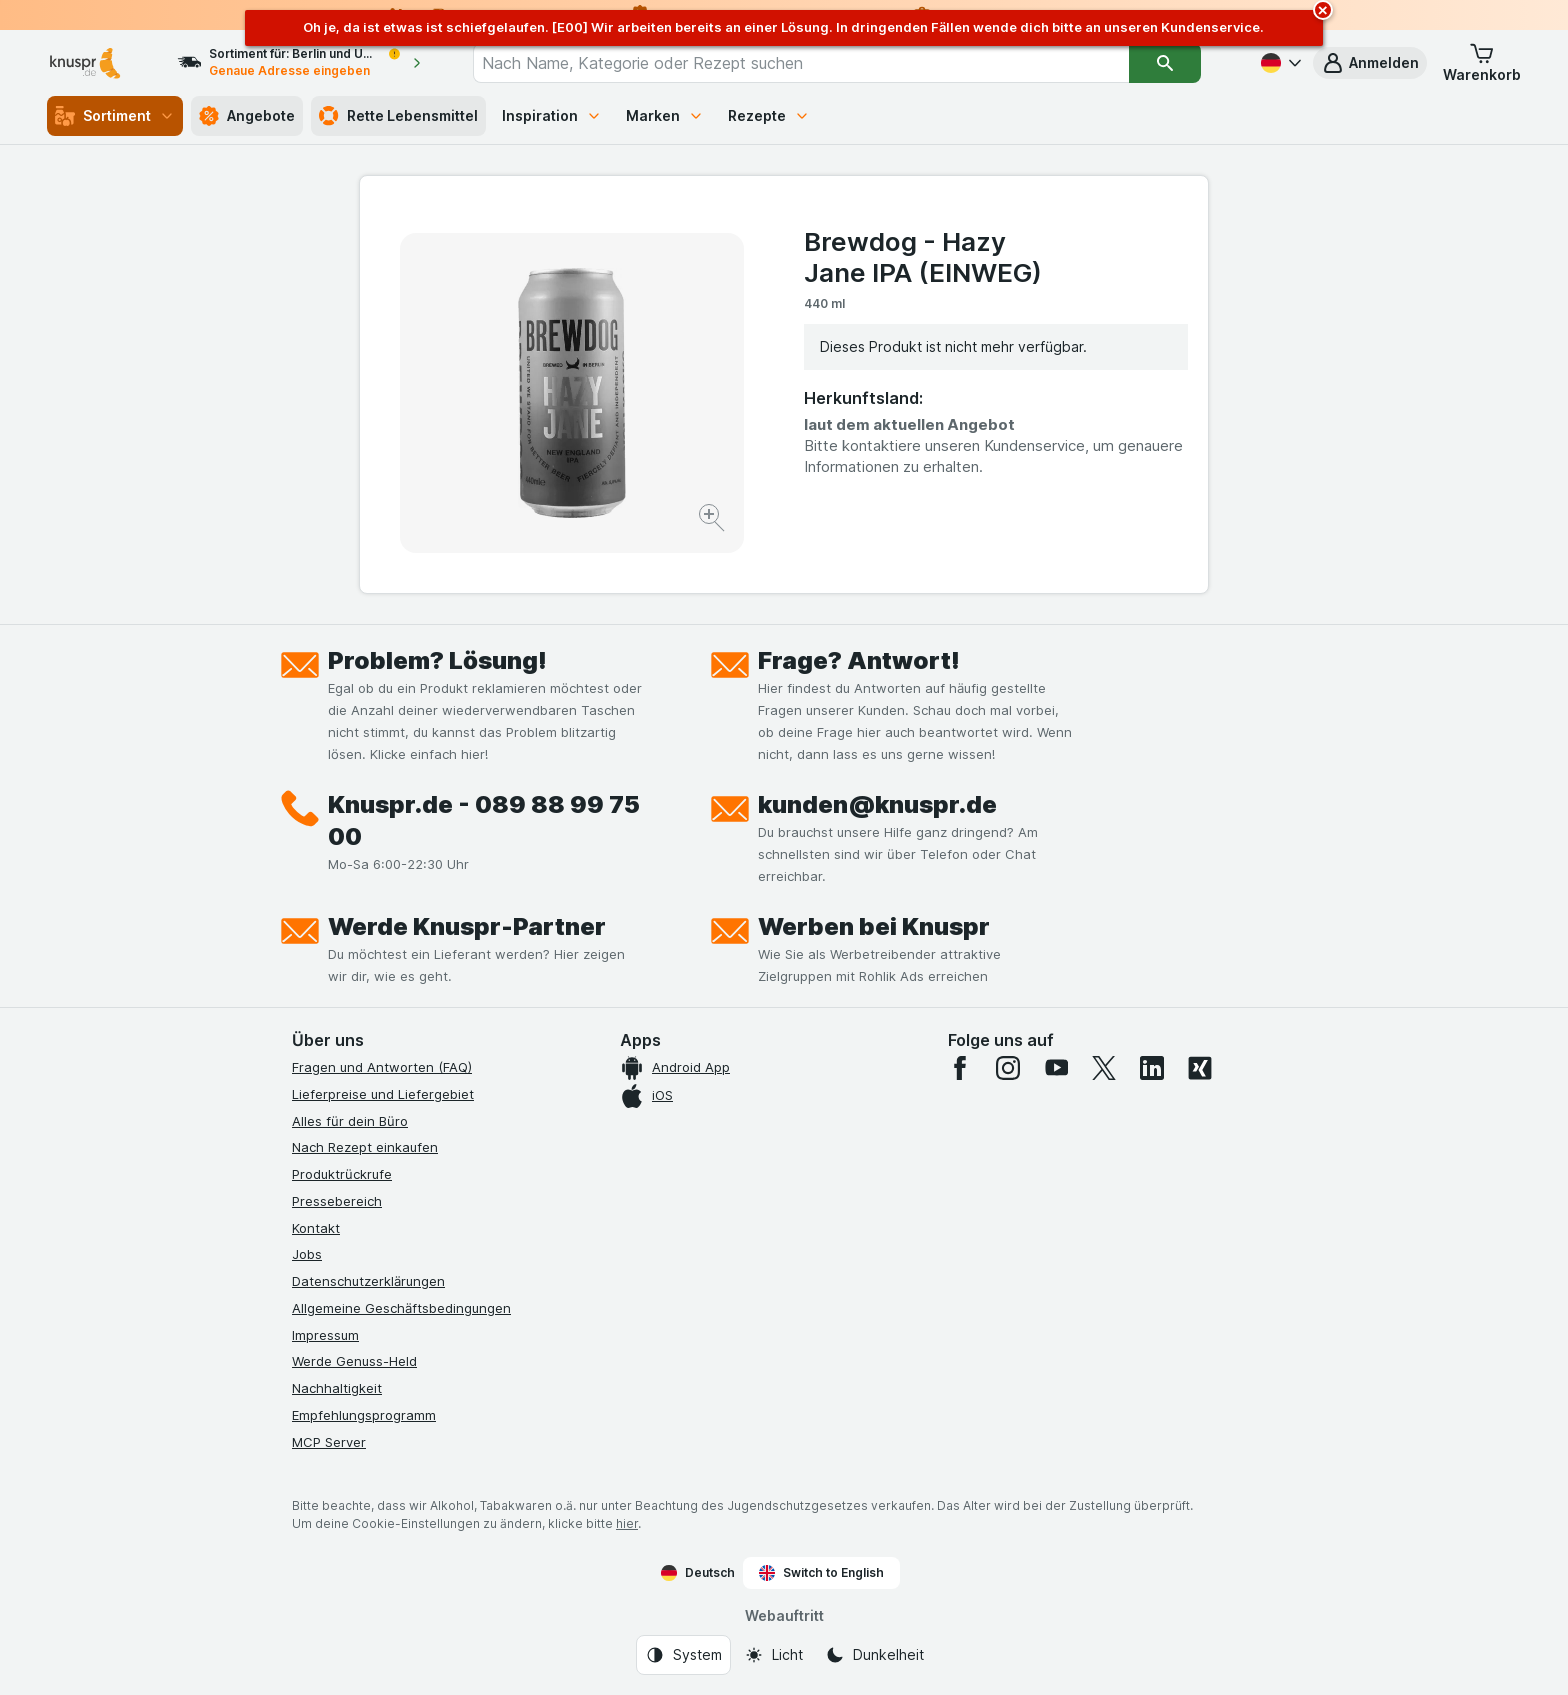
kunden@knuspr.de (877, 804)
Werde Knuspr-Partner (467, 926)
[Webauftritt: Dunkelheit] (874, 1655)
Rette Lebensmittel (398, 116)
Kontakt (316, 1228)
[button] (1370, 63)
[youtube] (1056, 1068)
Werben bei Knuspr (874, 926)
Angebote (247, 116)
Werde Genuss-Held (354, 1361)
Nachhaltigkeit (337, 1388)
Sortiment (115, 116)
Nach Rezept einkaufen (365, 1147)
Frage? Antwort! (859, 660)
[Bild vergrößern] (713, 520)
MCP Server (329, 1442)
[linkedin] (1152, 1068)
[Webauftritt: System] (683, 1655)
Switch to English (821, 1573)
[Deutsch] (1279, 63)
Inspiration (552, 115)
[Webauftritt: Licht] (773, 1655)
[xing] (1200, 1068)
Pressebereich (337, 1201)
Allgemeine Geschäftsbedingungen (401, 1308)
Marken (665, 115)
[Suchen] (1165, 63)
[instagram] (1008, 1068)
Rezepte (769, 115)
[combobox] (801, 63)
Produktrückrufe (342, 1174)
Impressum (325, 1335)
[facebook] (960, 1068)
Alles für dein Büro (350, 1121)
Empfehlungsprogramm (364, 1415)
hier (627, 1523)
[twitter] (1104, 1068)
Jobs (307, 1254)
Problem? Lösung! (437, 660)
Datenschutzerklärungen (368, 1281)
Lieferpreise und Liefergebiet (383, 1094)
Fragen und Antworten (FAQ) (382, 1067)
